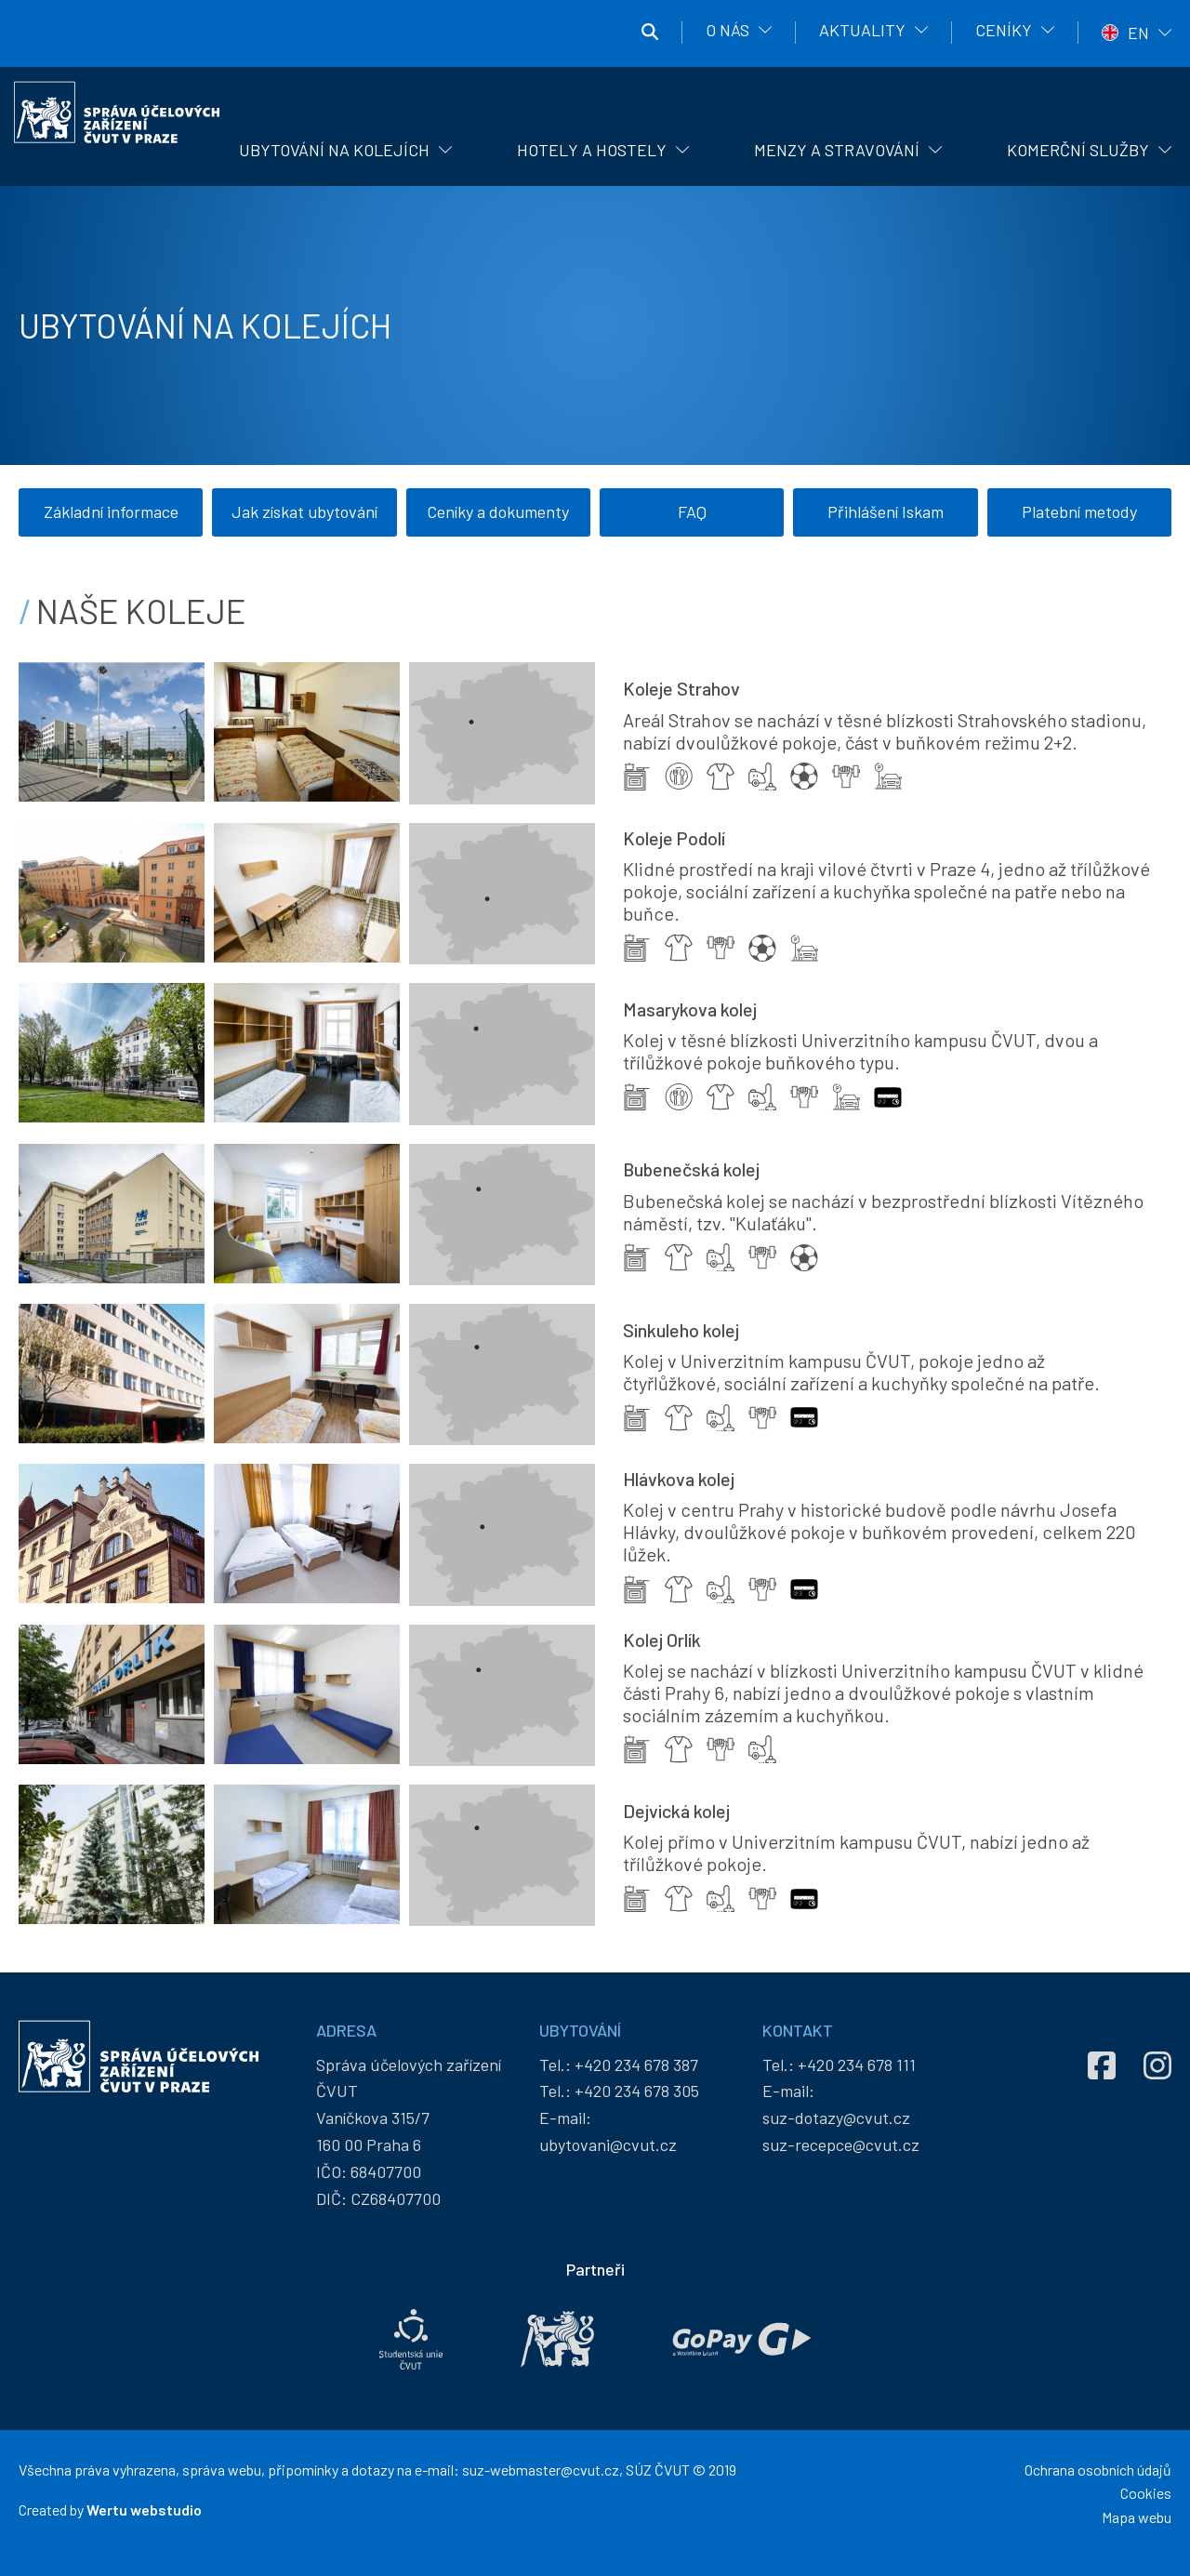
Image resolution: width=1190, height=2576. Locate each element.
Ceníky (1003, 29)
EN (1138, 32)
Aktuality (862, 29)
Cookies (1145, 2501)
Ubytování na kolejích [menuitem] (334, 149)
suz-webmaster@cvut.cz (540, 2478)
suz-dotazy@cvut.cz (836, 2126)
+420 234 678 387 (636, 2073)
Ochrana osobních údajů (1098, 2478)
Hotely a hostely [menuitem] (592, 149)
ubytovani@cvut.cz (608, 2153)
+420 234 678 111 (857, 2073)
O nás (727, 29)
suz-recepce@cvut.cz (840, 2153)
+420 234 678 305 (637, 2099)
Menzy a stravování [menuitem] (836, 149)
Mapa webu (1136, 2525)
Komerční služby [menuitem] (1078, 149)
